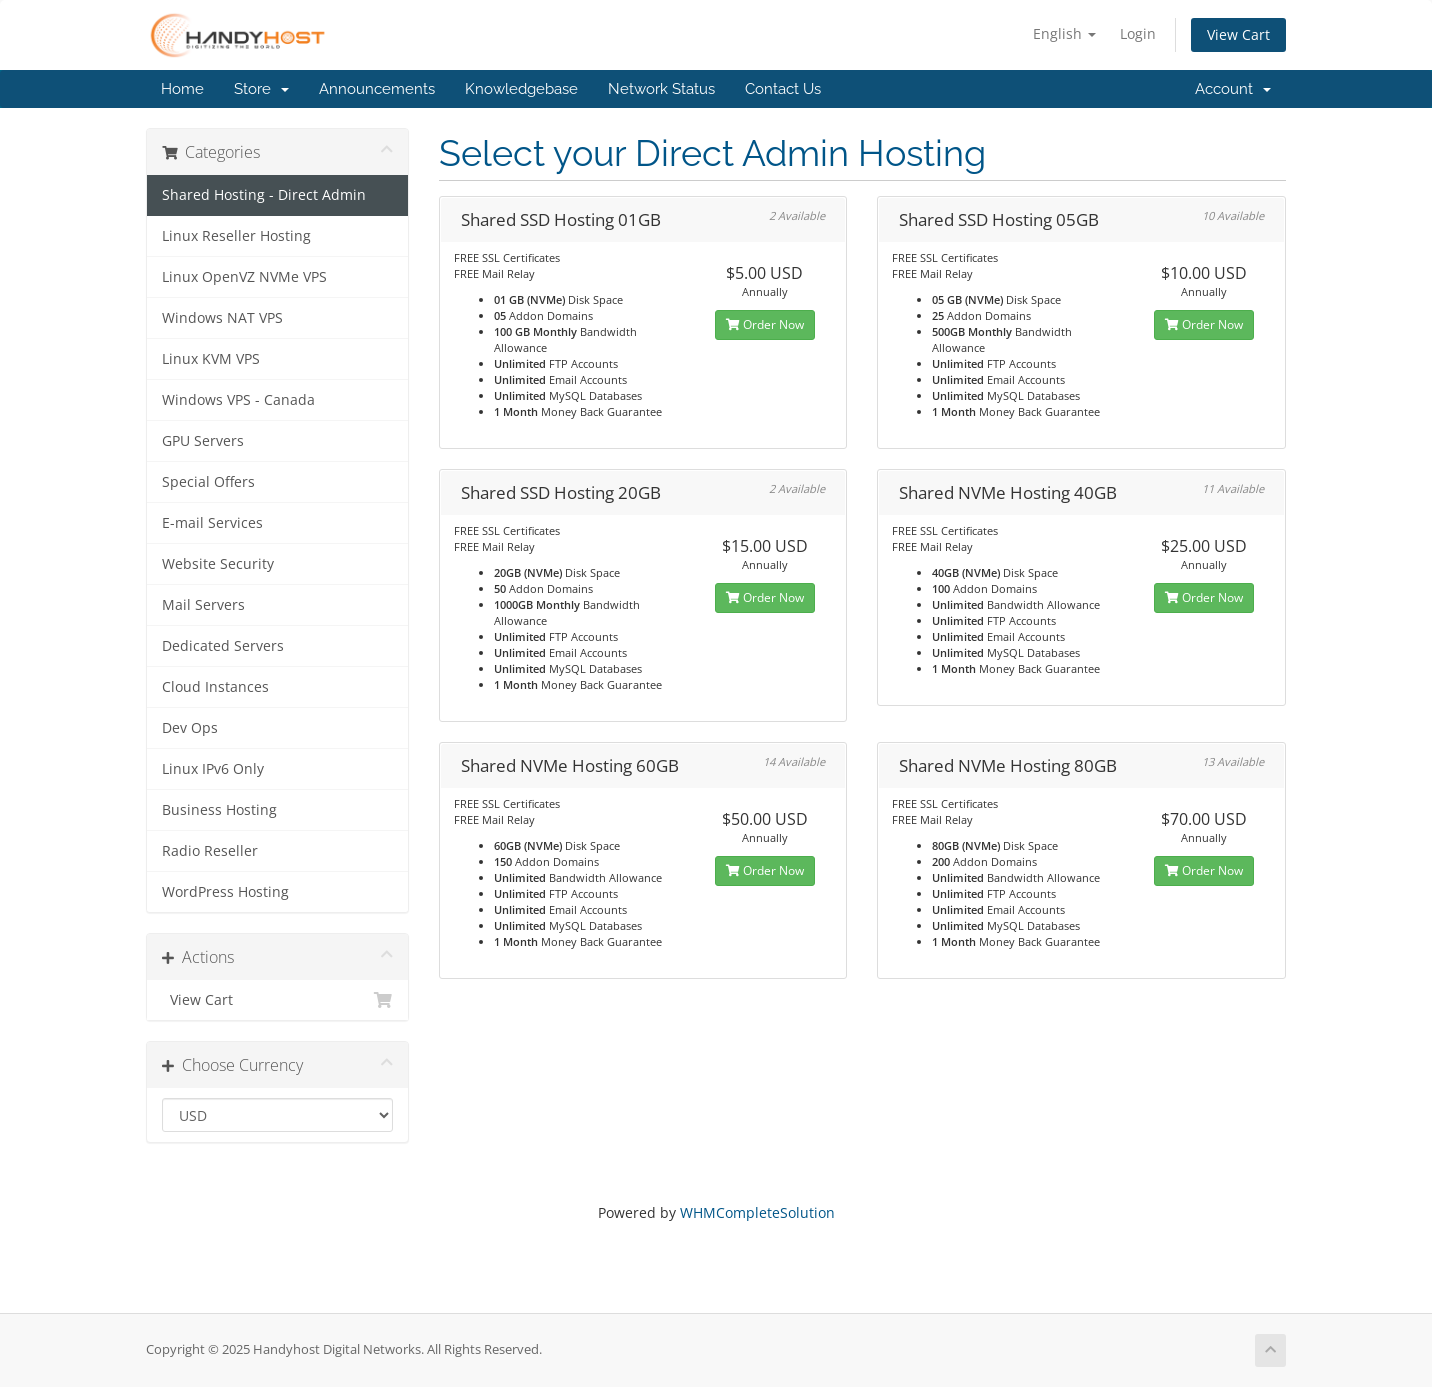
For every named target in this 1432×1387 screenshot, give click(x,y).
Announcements (377, 89)
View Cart (1238, 34)
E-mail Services (212, 523)
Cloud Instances (215, 687)
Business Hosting (219, 810)
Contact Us (783, 89)
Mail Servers (203, 605)
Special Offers (208, 482)
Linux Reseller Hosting (236, 236)
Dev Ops (190, 728)
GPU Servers (203, 441)
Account (1233, 89)
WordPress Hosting (225, 892)
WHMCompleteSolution (757, 1212)
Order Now (765, 324)
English (1064, 33)
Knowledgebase (521, 89)
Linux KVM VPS (211, 359)
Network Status (661, 89)
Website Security (218, 564)
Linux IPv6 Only (213, 769)
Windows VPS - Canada (238, 400)
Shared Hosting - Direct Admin (264, 195)
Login (1138, 33)
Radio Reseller (210, 851)
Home (182, 89)
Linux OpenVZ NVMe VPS (244, 277)
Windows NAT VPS (222, 318)
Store (261, 89)
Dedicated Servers (223, 646)
